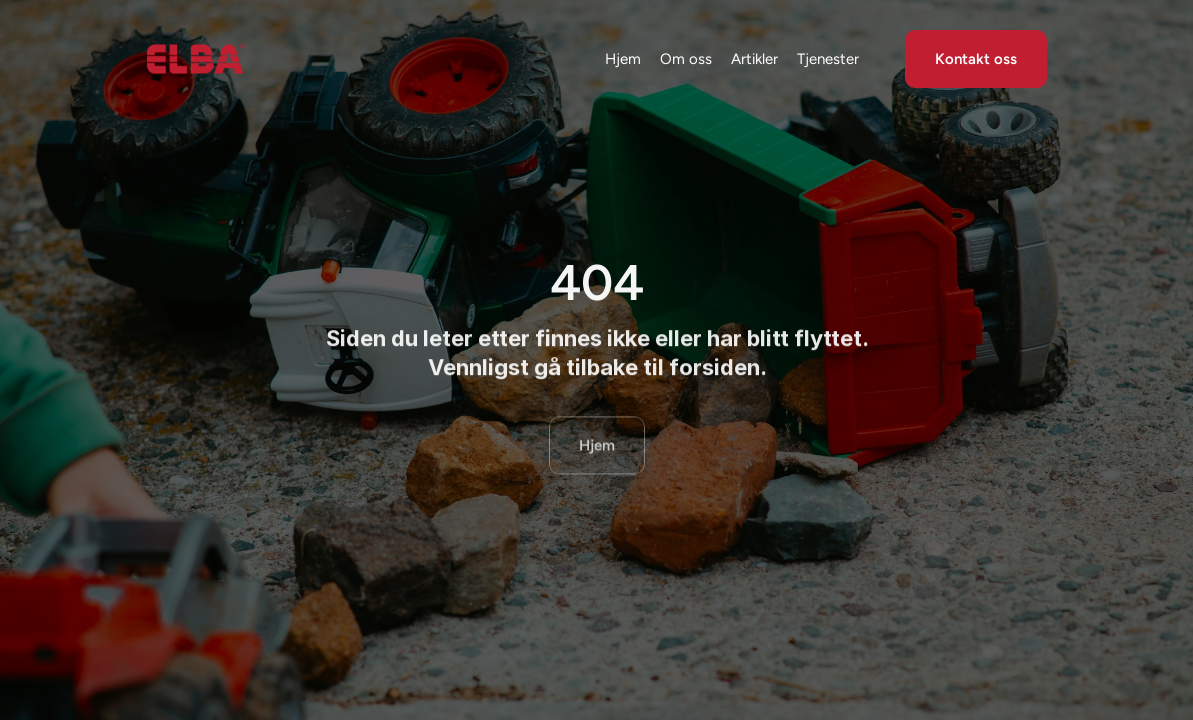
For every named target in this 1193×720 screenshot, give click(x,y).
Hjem (623, 59)
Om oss (686, 59)
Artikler (754, 59)
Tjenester (828, 59)
